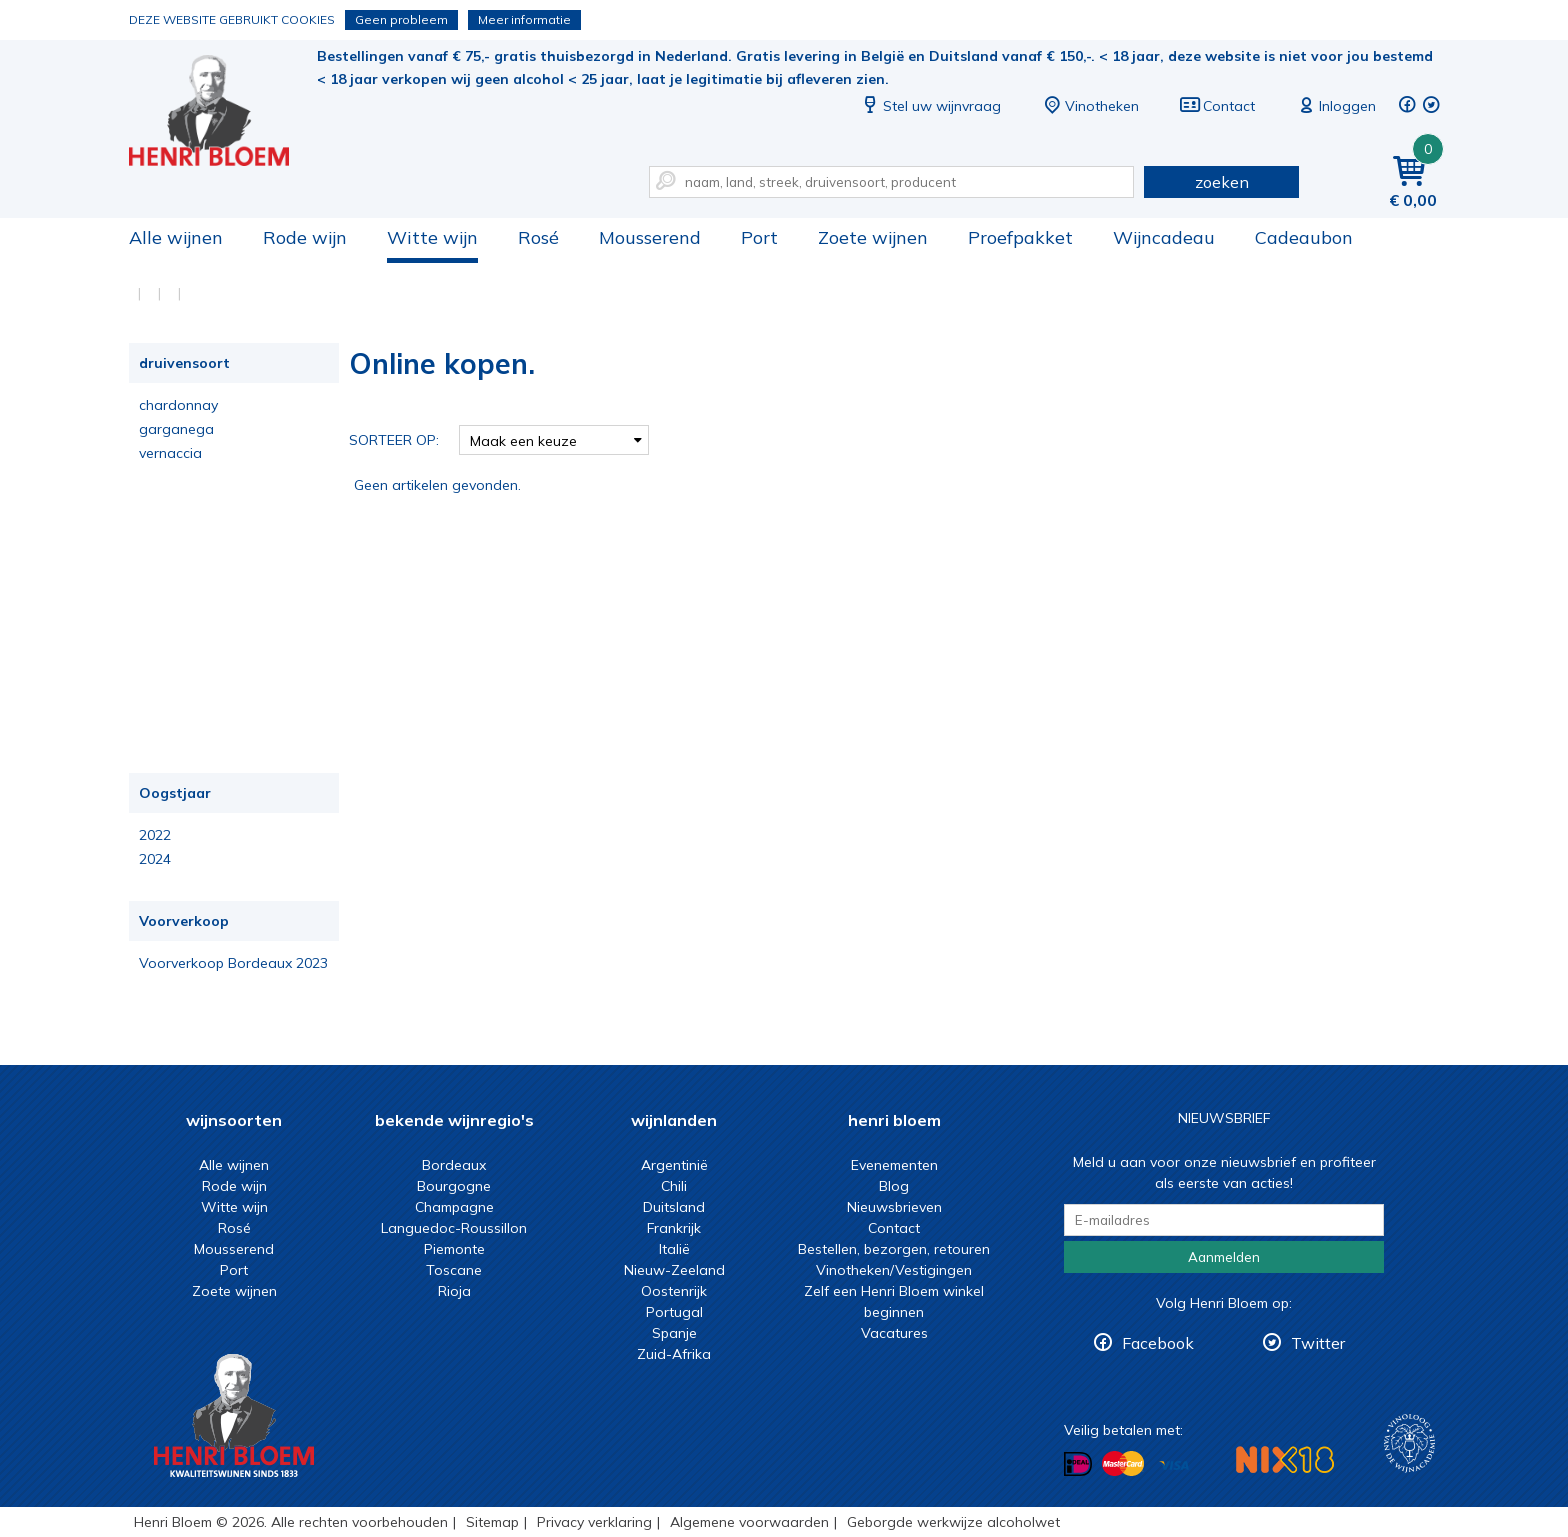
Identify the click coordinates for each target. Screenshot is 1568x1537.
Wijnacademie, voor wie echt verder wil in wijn (1409, 1443)
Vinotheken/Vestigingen (894, 1270)
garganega (176, 429)
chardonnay (178, 405)
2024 (155, 859)
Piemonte (454, 1249)
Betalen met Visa (1174, 1465)
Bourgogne (454, 1186)
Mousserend (650, 237)
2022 (155, 835)
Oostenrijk (674, 1291)
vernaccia (170, 453)
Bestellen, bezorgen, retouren (894, 1249)
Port (759, 237)
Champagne (454, 1207)
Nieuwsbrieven (894, 1207)
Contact (1217, 106)
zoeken (1222, 182)
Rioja (454, 1291)
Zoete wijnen (873, 237)
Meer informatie (524, 19)
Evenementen (894, 1165)
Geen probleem (401, 19)
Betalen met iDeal (1078, 1464)
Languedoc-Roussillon (454, 1228)
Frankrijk (674, 1228)
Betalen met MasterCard (1123, 1464)
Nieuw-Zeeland (674, 1270)
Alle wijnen (176, 237)
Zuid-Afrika (674, 1354)
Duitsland (674, 1207)
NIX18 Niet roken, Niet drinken (1285, 1459)
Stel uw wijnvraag (930, 106)
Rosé (538, 237)
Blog (894, 1186)
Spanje (674, 1333)
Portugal (674, 1312)
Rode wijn (305, 237)
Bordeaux (454, 1165)
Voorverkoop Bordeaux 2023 (233, 963)
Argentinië (674, 1165)
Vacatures (894, 1333)
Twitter (1318, 1343)
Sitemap (492, 1522)
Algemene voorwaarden (749, 1522)
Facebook (1158, 1343)
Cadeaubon (1304, 237)
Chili (674, 1186)
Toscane (454, 1270)
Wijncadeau (1164, 237)
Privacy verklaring (594, 1522)
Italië (674, 1249)
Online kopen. (223, 110)
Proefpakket (1020, 237)
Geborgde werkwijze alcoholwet (953, 1522)
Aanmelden (1224, 1257)
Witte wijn (432, 237)
